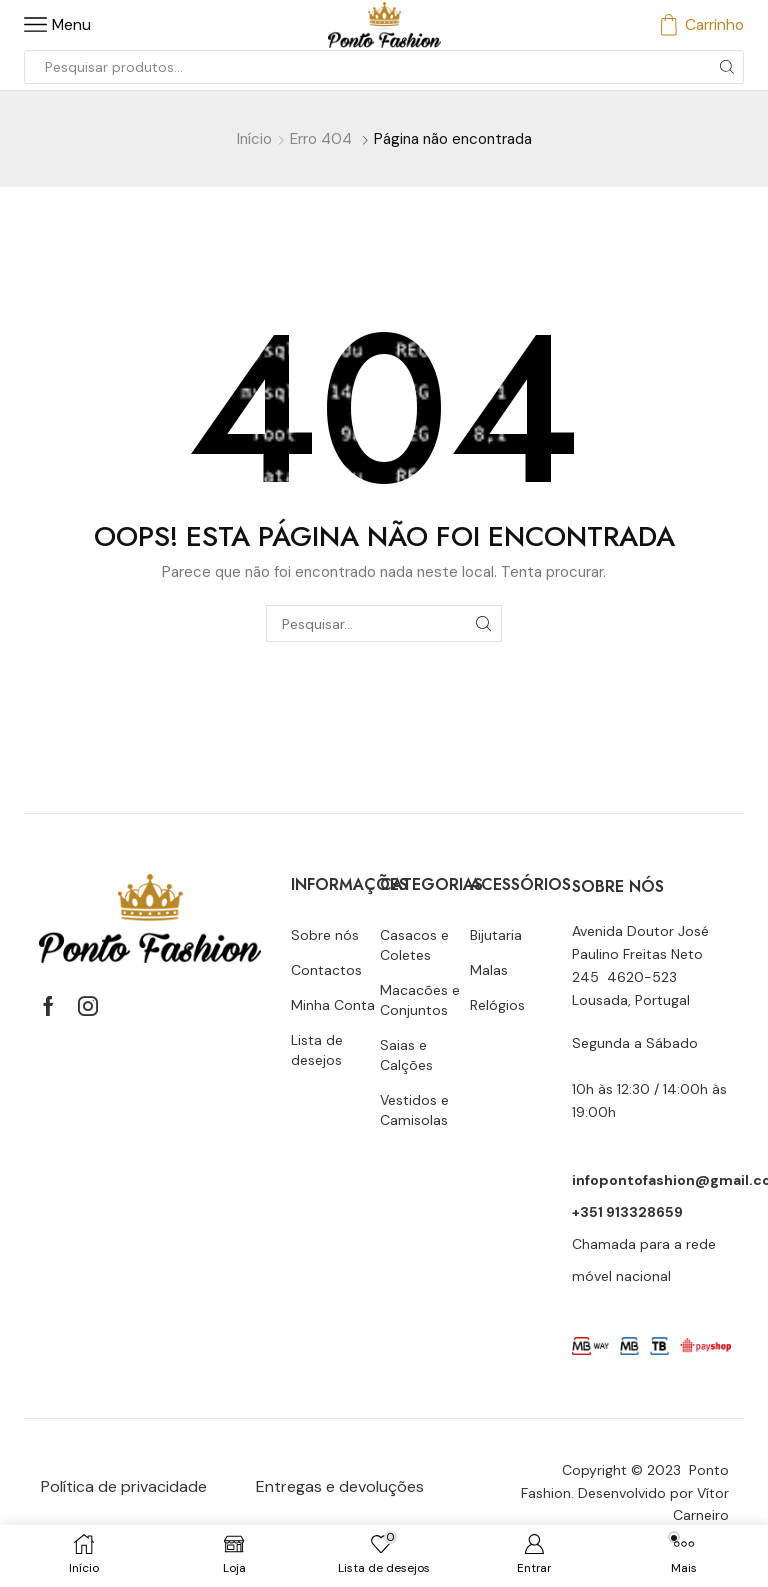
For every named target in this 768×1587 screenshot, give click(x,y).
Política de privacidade (124, 1486)
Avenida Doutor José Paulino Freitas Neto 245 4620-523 (640, 954)
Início (254, 139)
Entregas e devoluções (340, 1486)
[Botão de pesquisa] (727, 67)
